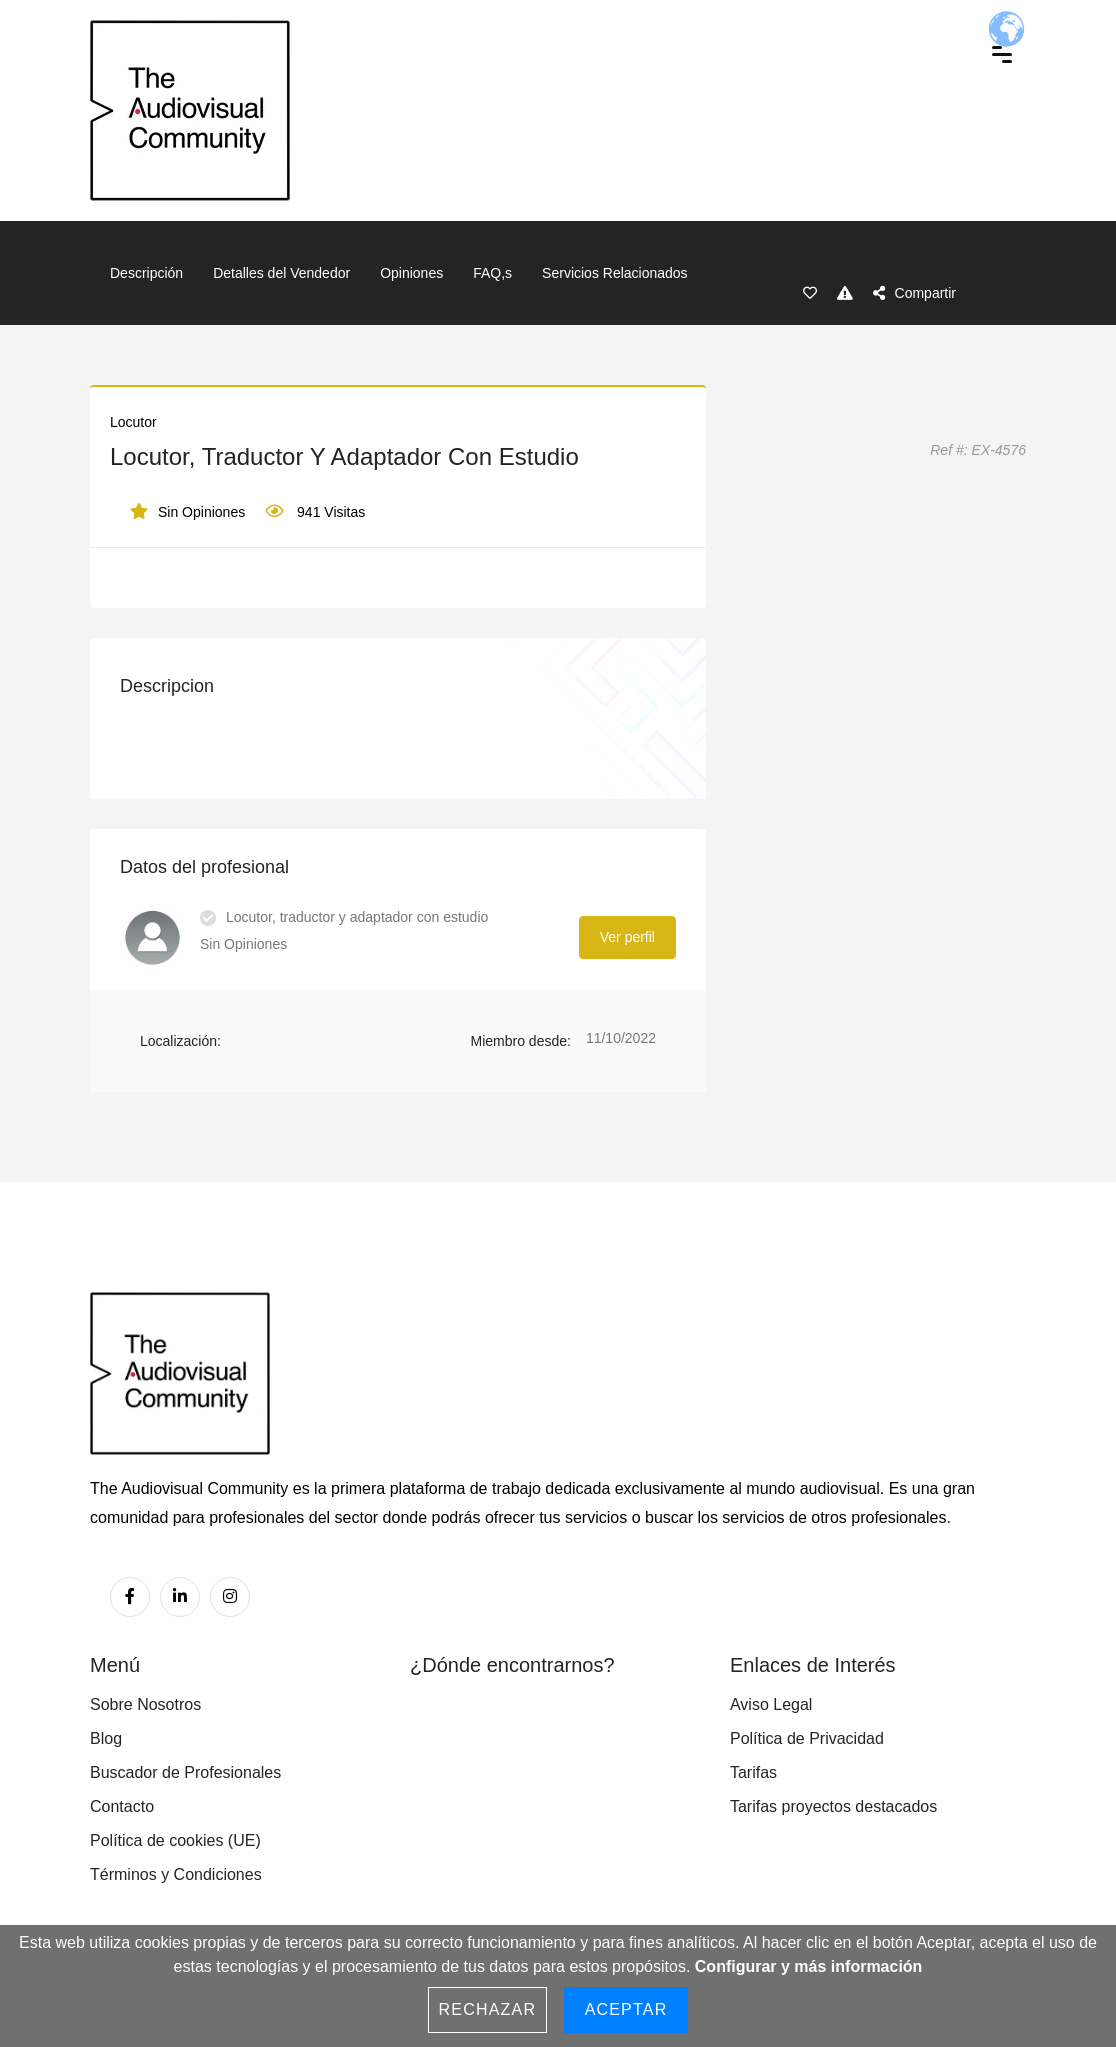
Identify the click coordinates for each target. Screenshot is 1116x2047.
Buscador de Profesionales (185, 1772)
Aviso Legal (771, 1704)
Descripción (146, 273)
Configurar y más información (809, 1966)
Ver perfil (627, 937)
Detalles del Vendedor (281, 273)
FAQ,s (492, 273)
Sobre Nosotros (145, 1704)
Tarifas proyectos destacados (833, 1806)
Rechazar (488, 2009)
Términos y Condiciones (176, 1874)
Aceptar (626, 2009)
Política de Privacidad (807, 1738)
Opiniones (411, 273)
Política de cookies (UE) (175, 1840)
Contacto (122, 1806)
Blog (106, 1738)
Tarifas (753, 1772)
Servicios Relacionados (615, 273)
